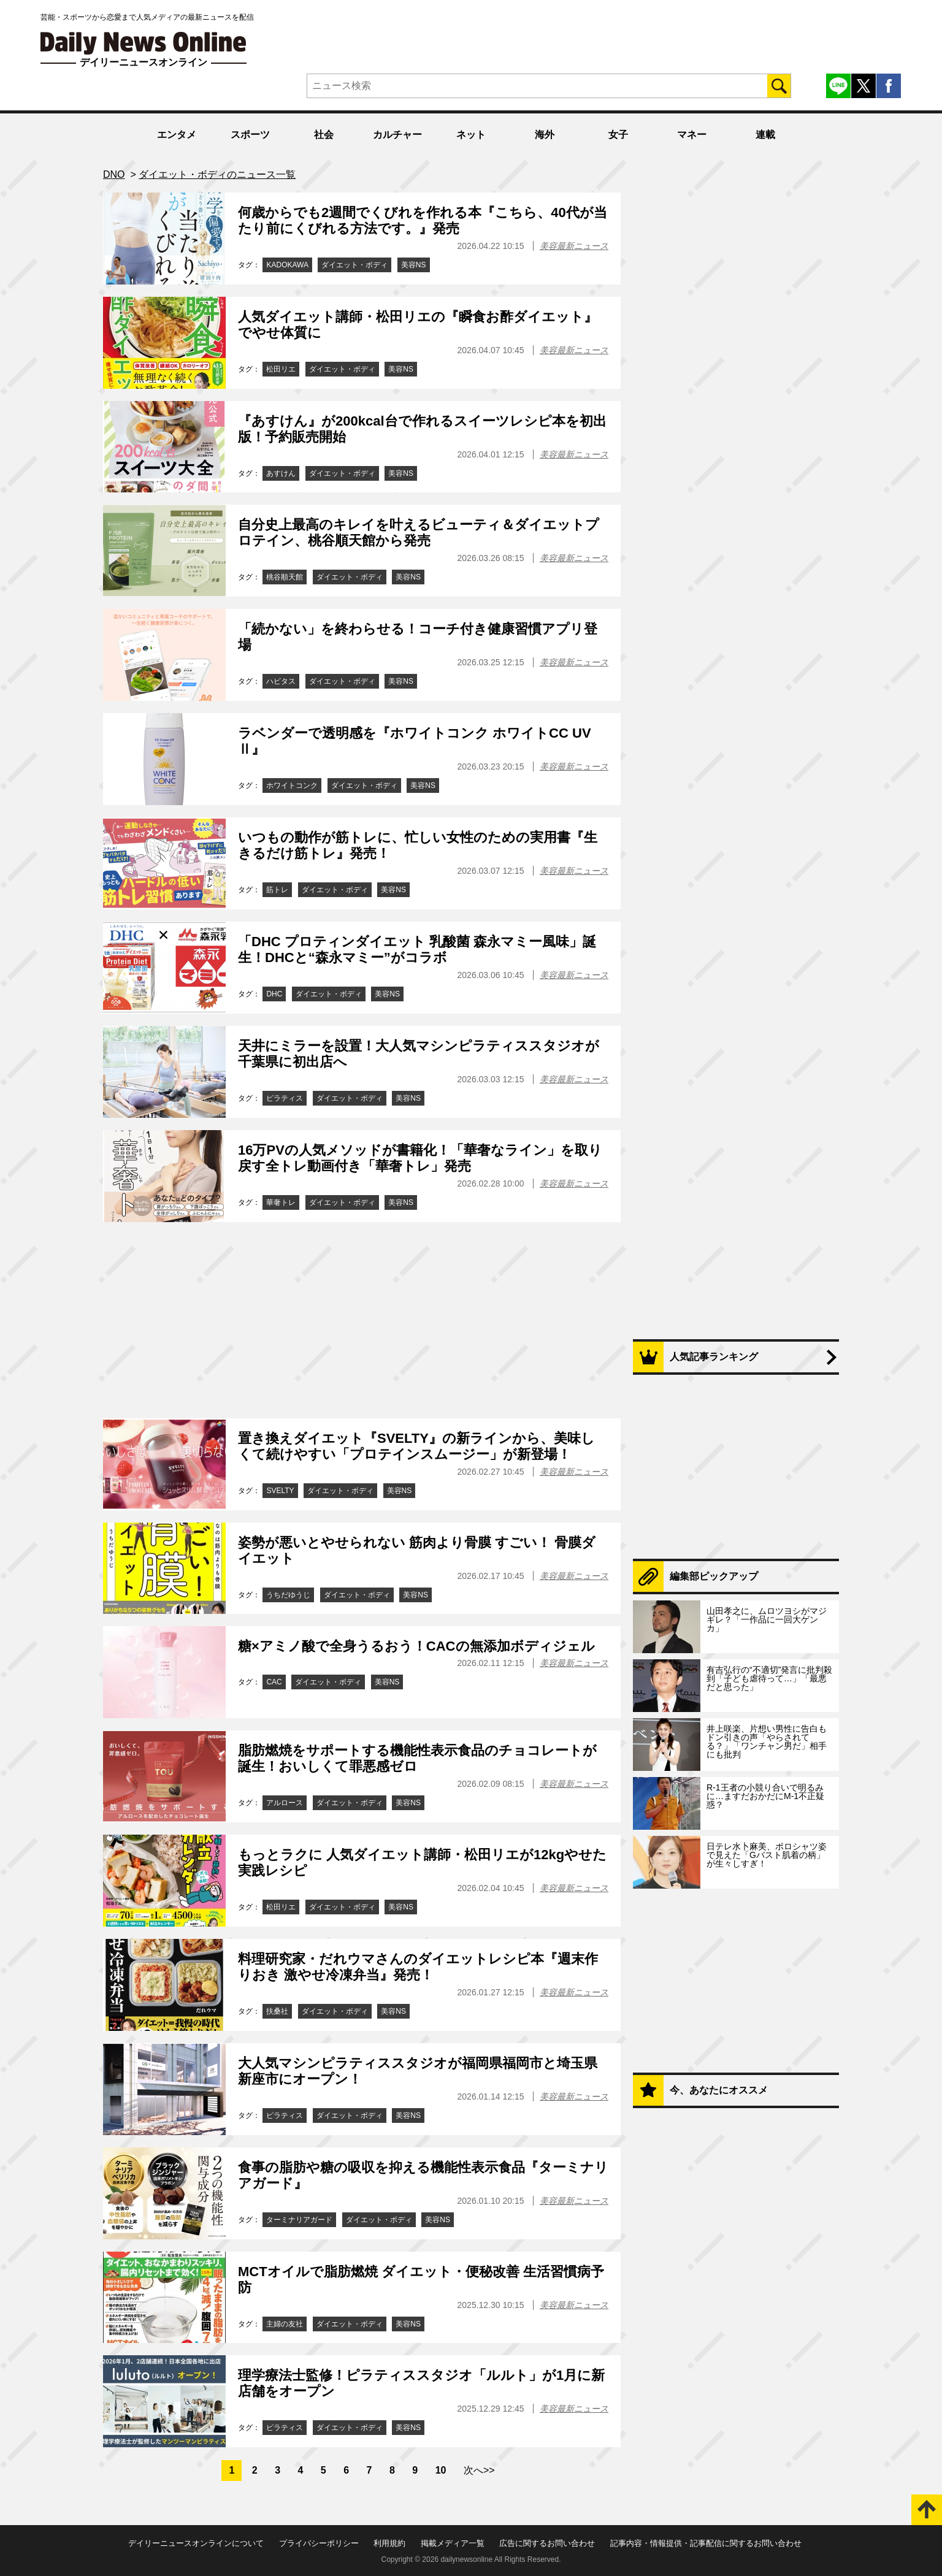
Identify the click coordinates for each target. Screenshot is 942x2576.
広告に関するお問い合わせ (547, 2543)
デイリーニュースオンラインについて (196, 2543)
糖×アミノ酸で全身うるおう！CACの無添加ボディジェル (416, 1646)
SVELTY (280, 1490)
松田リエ (281, 369)
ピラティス (284, 1098)
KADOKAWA (287, 265)
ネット (471, 134)
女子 (618, 134)
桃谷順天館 (284, 577)
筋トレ (277, 889)
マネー (691, 134)
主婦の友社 (284, 2324)
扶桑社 (277, 2011)
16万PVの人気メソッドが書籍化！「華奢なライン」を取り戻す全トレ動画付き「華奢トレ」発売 (420, 1158)
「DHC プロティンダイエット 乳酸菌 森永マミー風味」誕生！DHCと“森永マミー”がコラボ (417, 949)
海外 (544, 134)
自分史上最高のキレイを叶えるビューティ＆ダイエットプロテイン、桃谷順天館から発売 (418, 532)
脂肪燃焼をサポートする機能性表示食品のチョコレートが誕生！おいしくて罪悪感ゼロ (417, 1758)
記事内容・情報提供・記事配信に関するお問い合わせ (706, 2543)
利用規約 (389, 2543)
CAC (273, 1682)
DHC (274, 994)
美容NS (413, 265)
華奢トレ (281, 1202)
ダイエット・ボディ (354, 265)
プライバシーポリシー (319, 2543)
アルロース (284, 1802)
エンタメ (176, 134)
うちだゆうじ (288, 1595)
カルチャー (397, 134)
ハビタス (281, 681)
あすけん (281, 473)
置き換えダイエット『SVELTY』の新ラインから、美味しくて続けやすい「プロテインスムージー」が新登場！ (416, 1446)
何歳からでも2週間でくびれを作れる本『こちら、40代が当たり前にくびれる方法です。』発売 (422, 220)
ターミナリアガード (299, 2219)
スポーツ (250, 134)
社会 (324, 134)
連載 (765, 134)
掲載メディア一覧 (452, 2543)
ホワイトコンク (292, 785)
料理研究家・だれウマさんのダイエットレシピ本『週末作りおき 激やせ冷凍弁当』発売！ (418, 1966)
